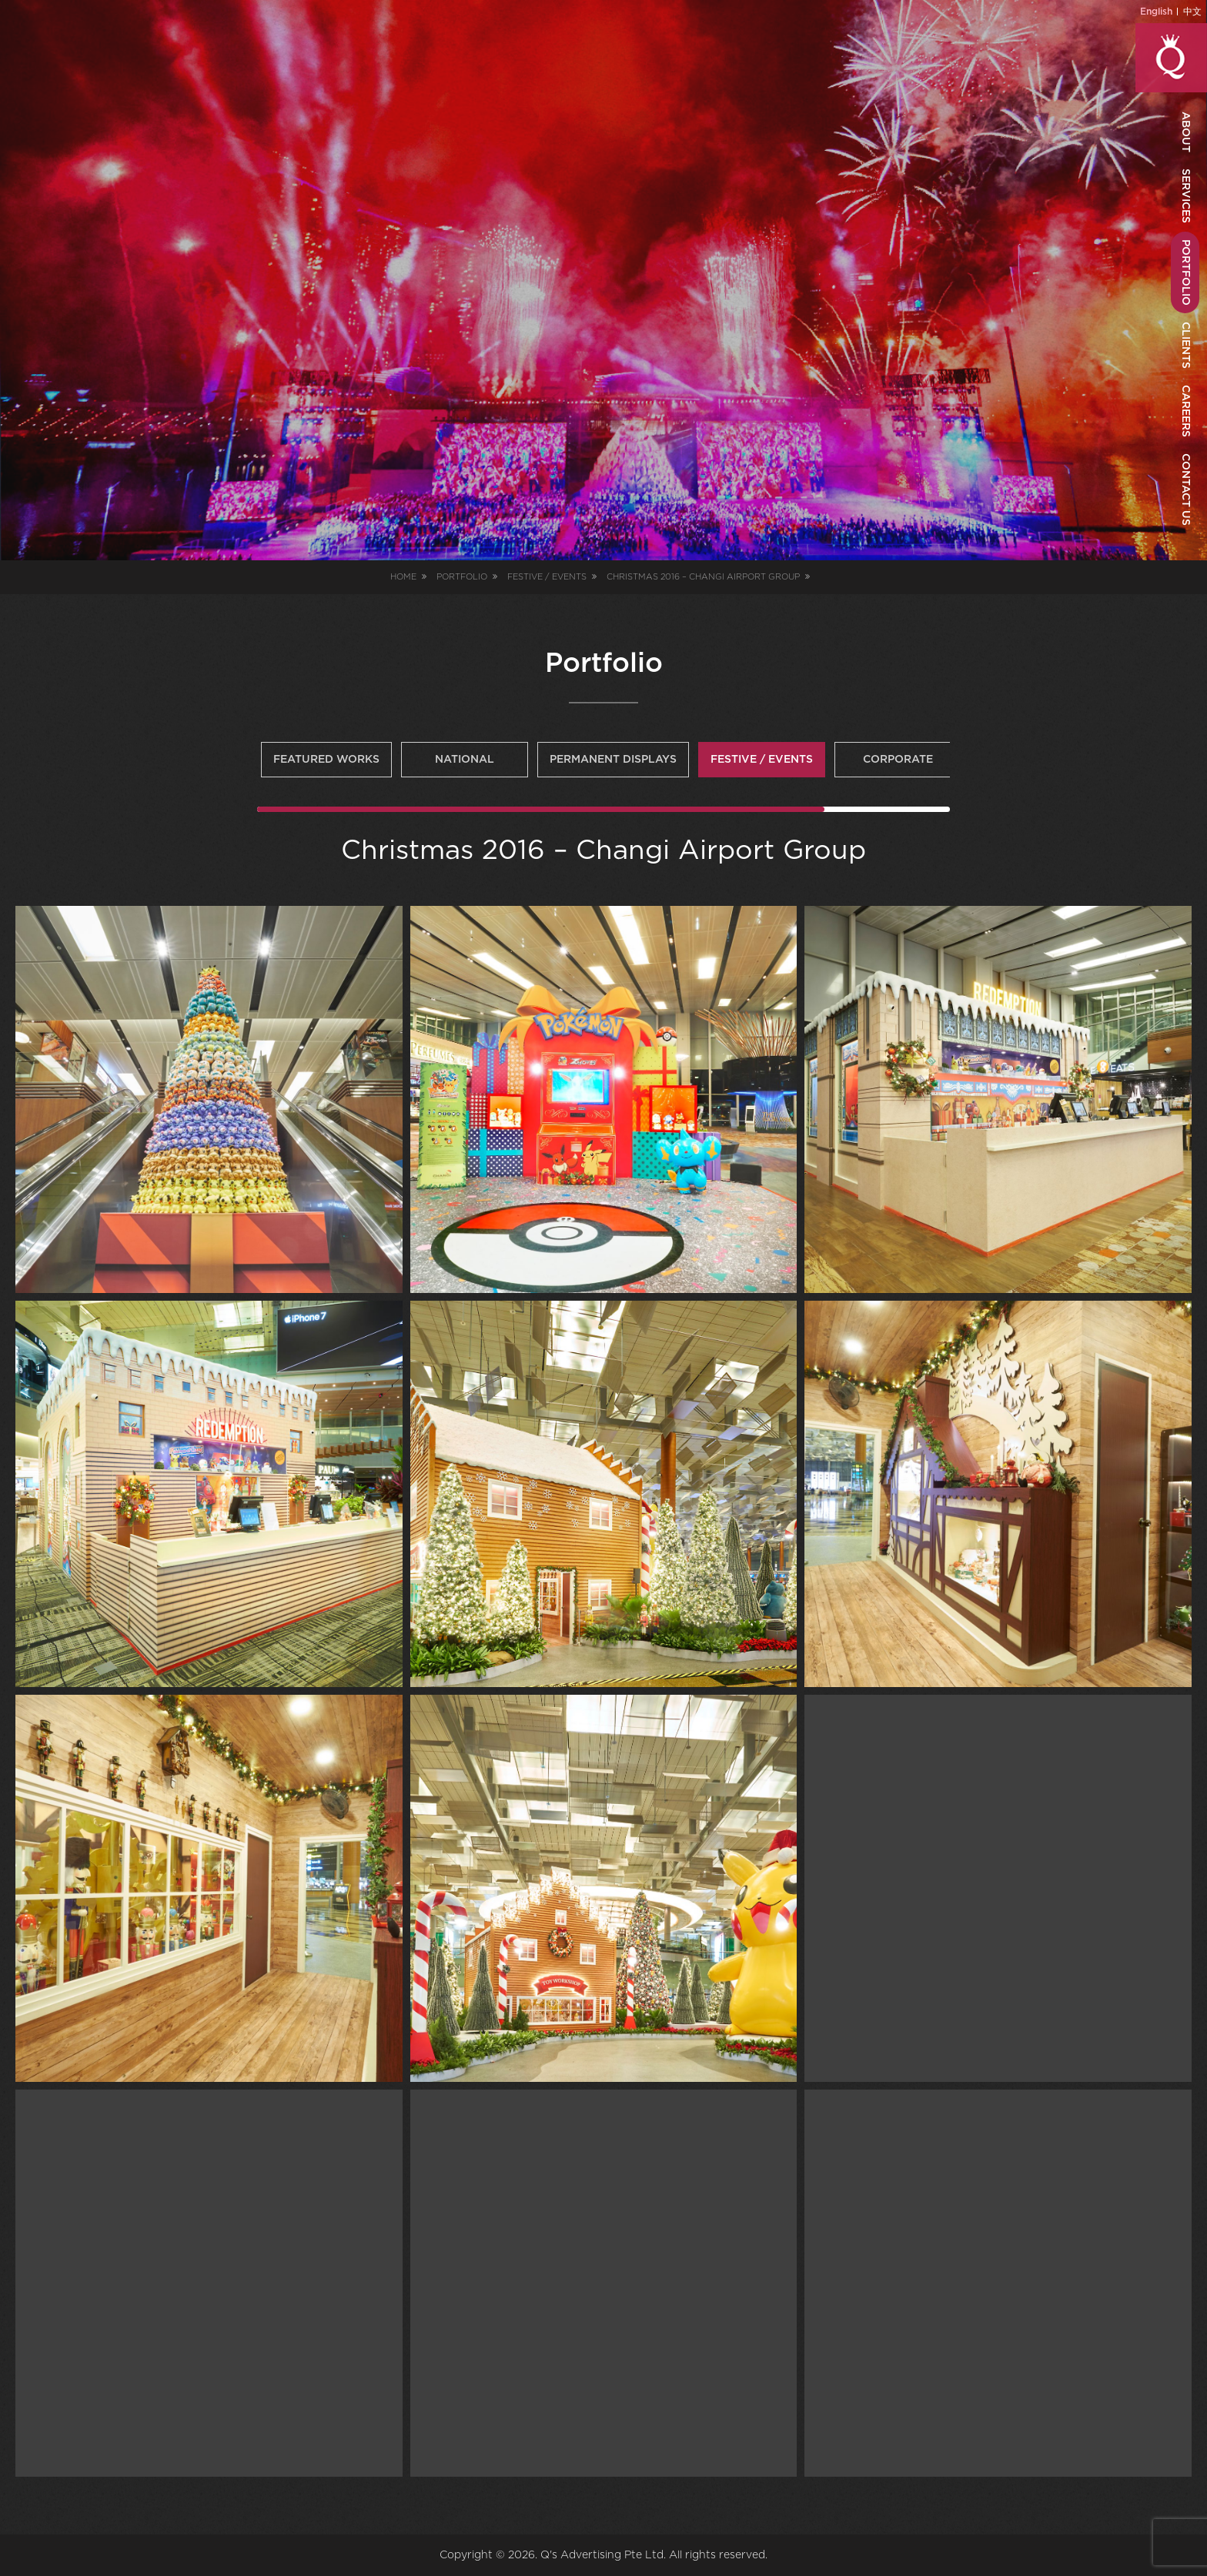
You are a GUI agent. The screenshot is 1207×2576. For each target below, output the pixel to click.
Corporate (898, 759)
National (464, 759)
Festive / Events (761, 759)
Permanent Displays (613, 759)
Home (403, 577)
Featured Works (326, 759)
